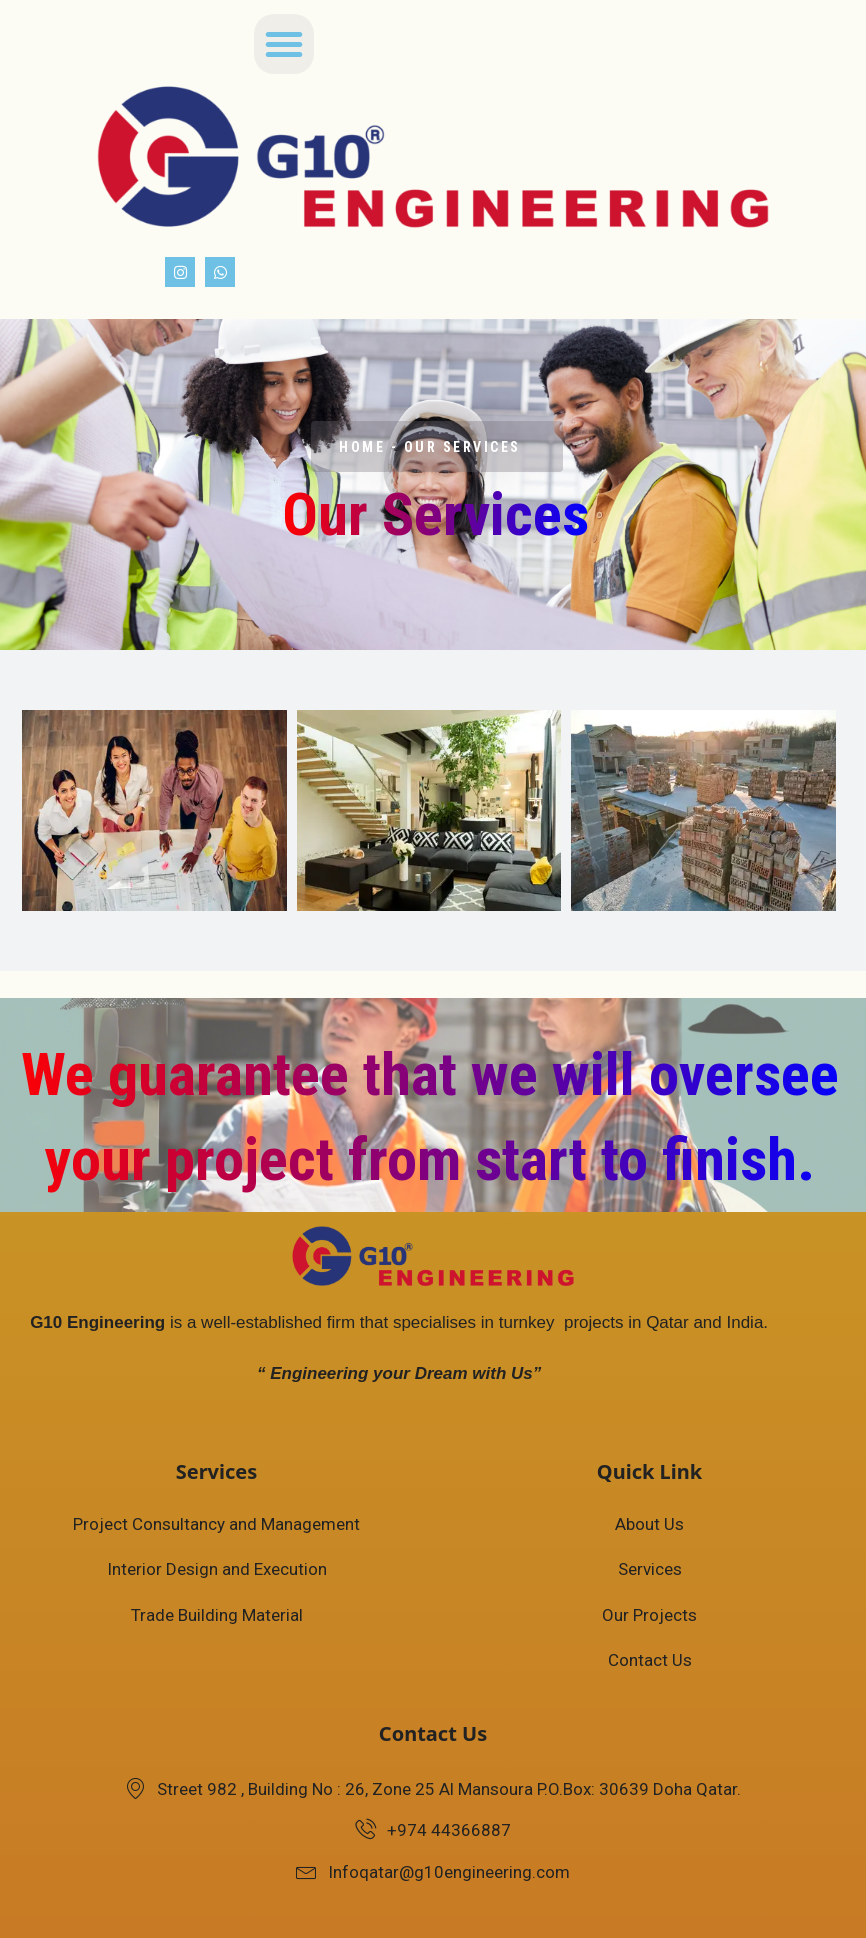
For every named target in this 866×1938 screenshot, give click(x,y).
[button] (284, 44)
